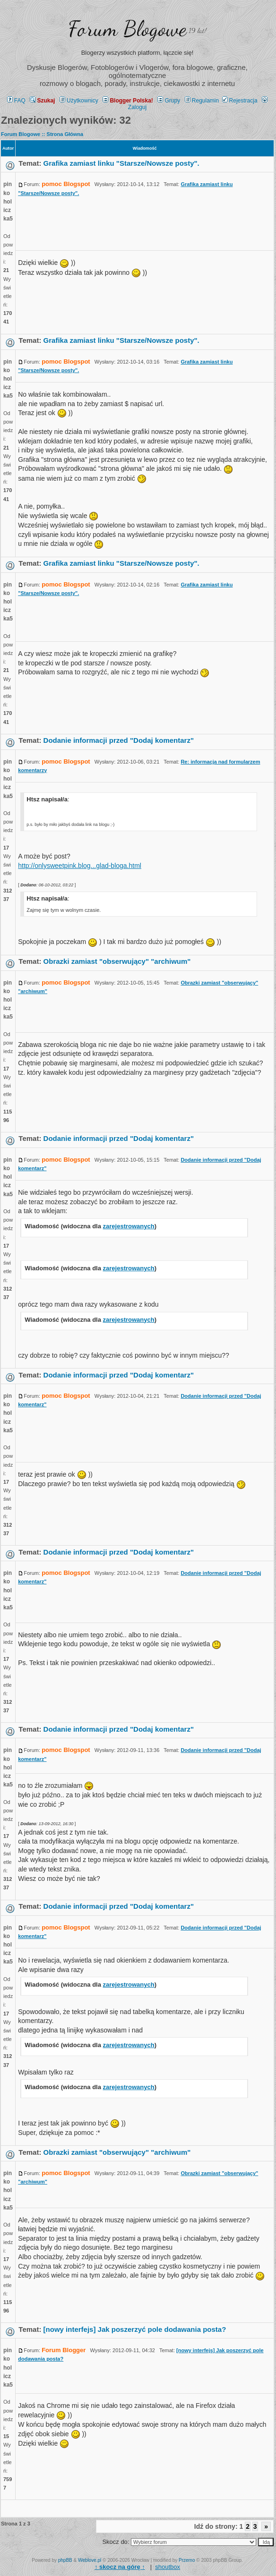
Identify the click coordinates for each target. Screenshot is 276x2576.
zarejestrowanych (129, 1226)
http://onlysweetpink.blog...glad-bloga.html (79, 865)
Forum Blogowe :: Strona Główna (42, 134)
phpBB (65, 2560)
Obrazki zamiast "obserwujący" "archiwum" (117, 961)
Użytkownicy (79, 100)
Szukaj (42, 100)
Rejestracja (240, 100)
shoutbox (167, 2566)
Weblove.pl (89, 2560)
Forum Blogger (64, 2350)
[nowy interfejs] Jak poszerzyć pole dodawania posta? (134, 2329)
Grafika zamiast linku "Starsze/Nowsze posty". (121, 163)
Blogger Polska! (128, 100)
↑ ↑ (120, 2566)
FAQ (16, 100)
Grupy (168, 100)
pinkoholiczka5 (8, 201)
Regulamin (202, 100)
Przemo (187, 2560)
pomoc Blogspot (66, 183)
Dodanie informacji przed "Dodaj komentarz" (118, 740)
